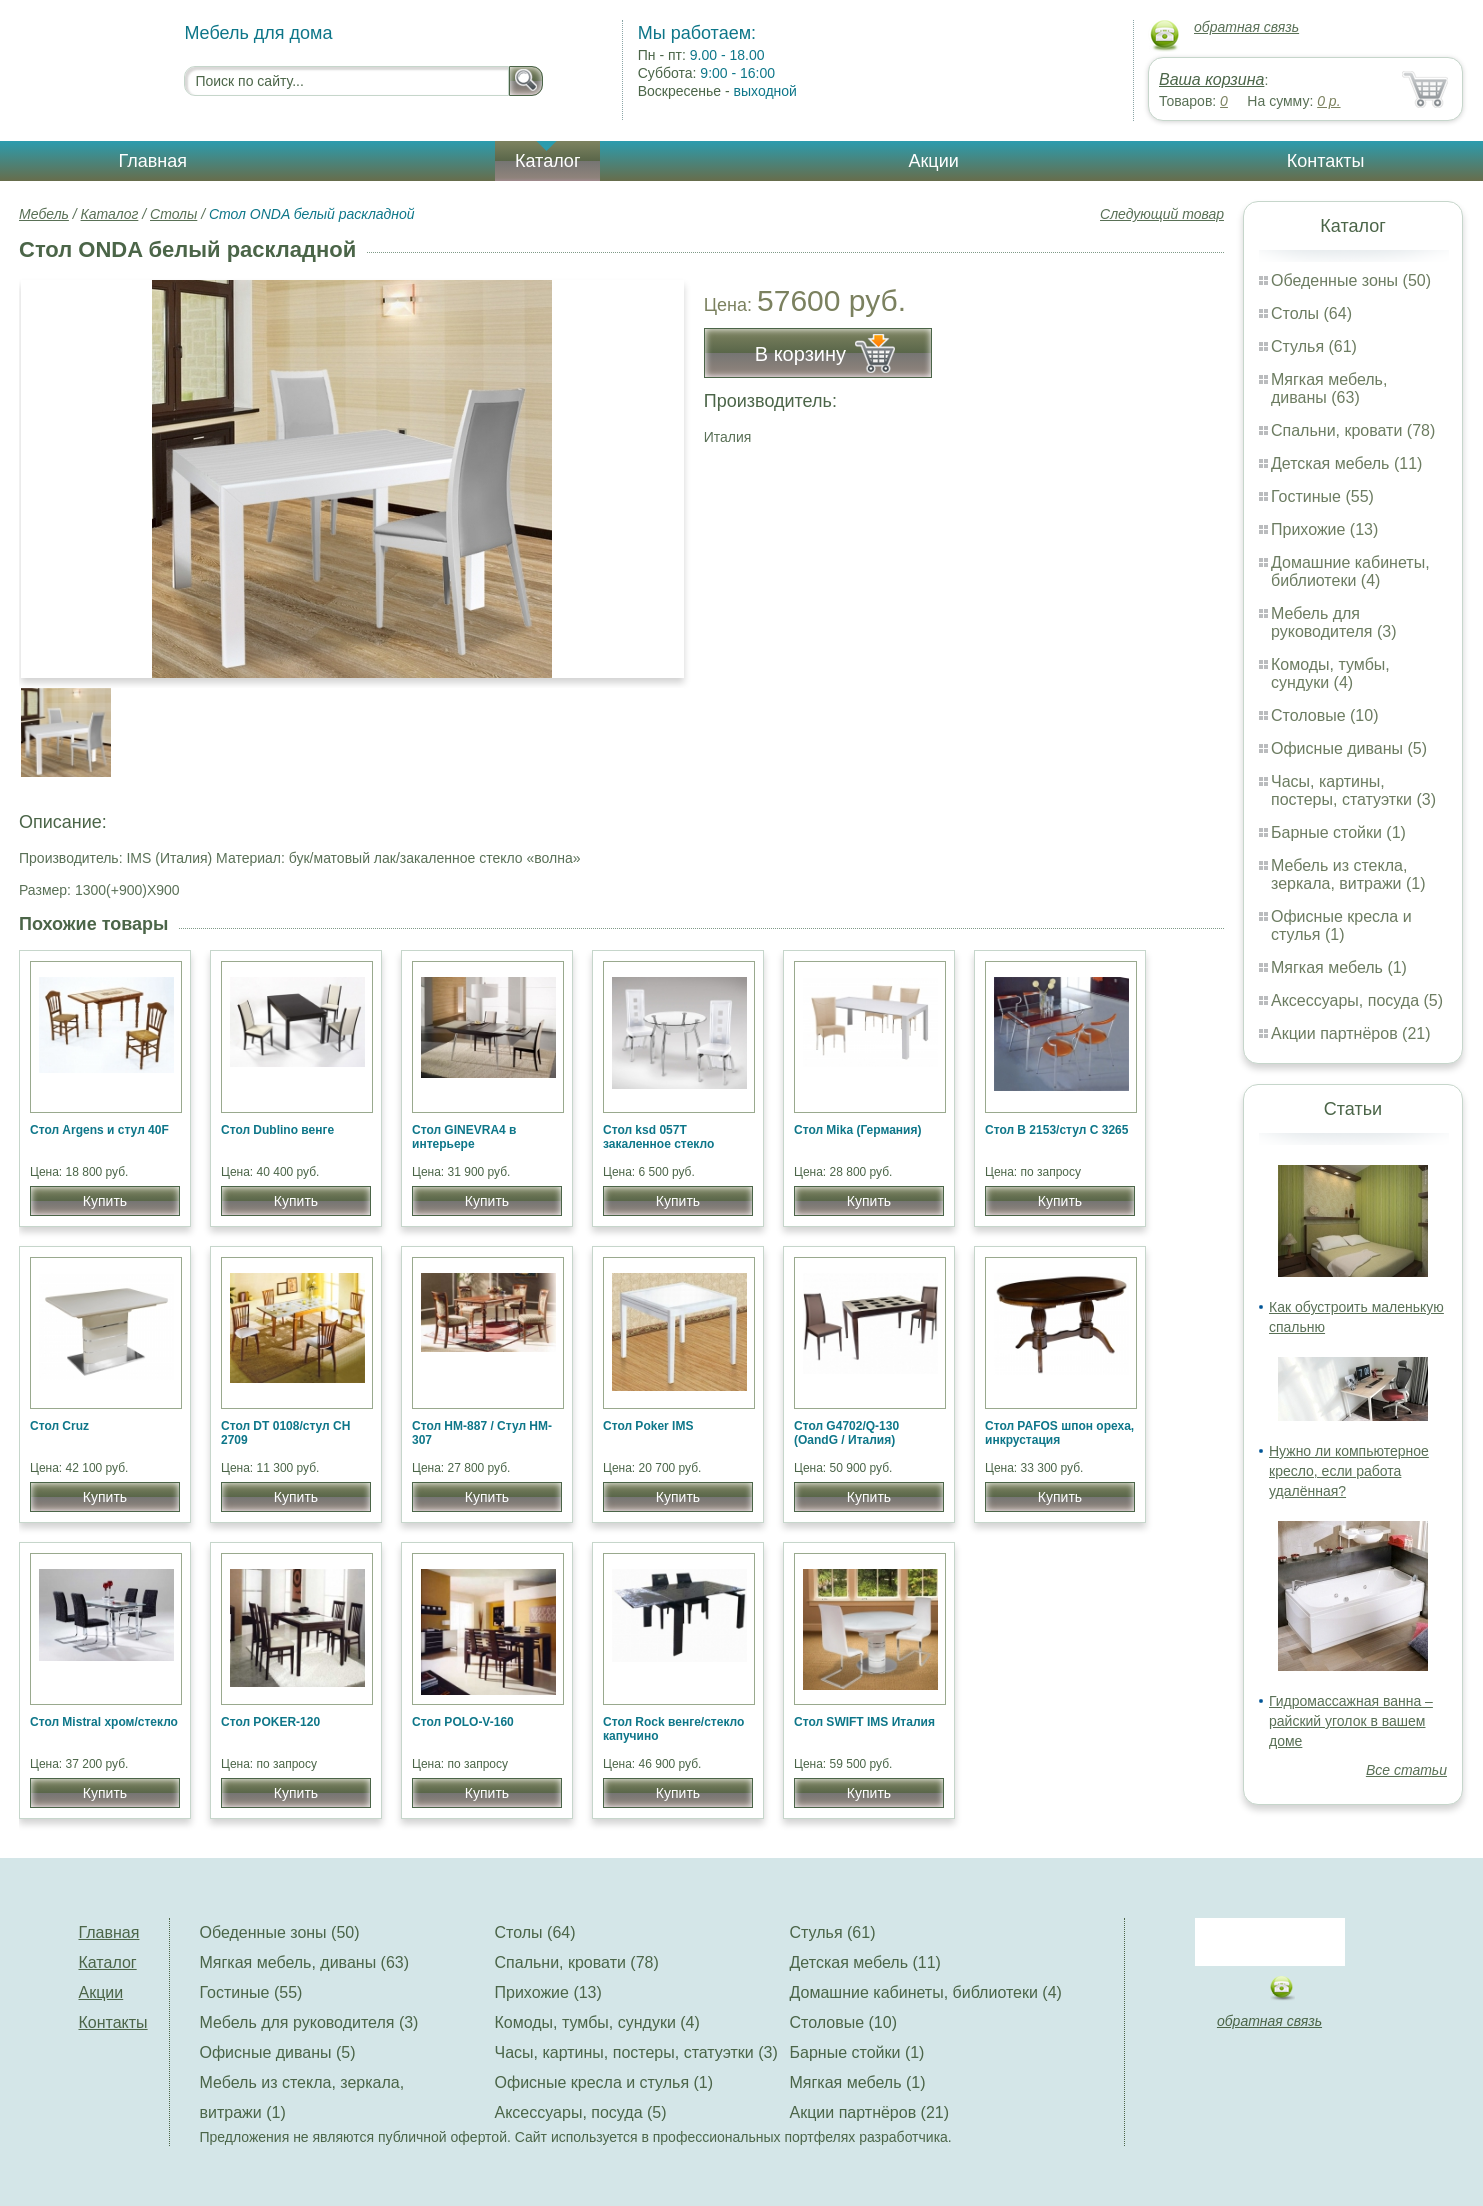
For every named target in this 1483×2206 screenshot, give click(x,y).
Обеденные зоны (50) (1351, 280)
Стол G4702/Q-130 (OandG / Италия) (846, 1433)
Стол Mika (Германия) (857, 1130)
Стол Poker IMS (648, 1426)
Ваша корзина (1211, 79)
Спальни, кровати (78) (1353, 430)
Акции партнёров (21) (1351, 1033)
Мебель (44, 214)
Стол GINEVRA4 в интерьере (464, 1137)
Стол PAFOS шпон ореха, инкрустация (1059, 1433)
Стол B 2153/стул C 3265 (1056, 1130)
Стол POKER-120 (270, 1722)
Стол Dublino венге (277, 1130)
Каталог (547, 161)
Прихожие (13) (1324, 529)
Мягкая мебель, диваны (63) (1329, 388)
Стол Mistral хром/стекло (104, 1722)
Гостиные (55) (1322, 496)
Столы (173, 214)
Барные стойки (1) (1338, 832)
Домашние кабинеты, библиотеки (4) (1350, 571)
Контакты (1326, 161)
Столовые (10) (1324, 715)
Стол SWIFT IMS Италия (864, 1722)
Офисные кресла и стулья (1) (1341, 925)
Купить (105, 1201)
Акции (933, 161)
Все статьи (1406, 1770)
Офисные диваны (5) (1349, 748)
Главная (153, 161)
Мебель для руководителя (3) (1333, 622)
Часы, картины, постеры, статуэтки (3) (1353, 790)
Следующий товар (1162, 214)
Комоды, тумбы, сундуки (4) (1330, 673)
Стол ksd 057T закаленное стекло (658, 1137)
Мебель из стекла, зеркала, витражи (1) (1348, 874)
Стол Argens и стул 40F (99, 1130)
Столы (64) (1311, 313)
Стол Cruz (59, 1426)
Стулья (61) (1314, 346)
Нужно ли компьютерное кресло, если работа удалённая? (1349, 1471)
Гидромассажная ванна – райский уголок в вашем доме (1351, 1721)
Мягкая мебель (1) (1339, 967)
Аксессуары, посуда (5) (1357, 1000)
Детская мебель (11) (1346, 463)
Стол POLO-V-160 (463, 1722)
